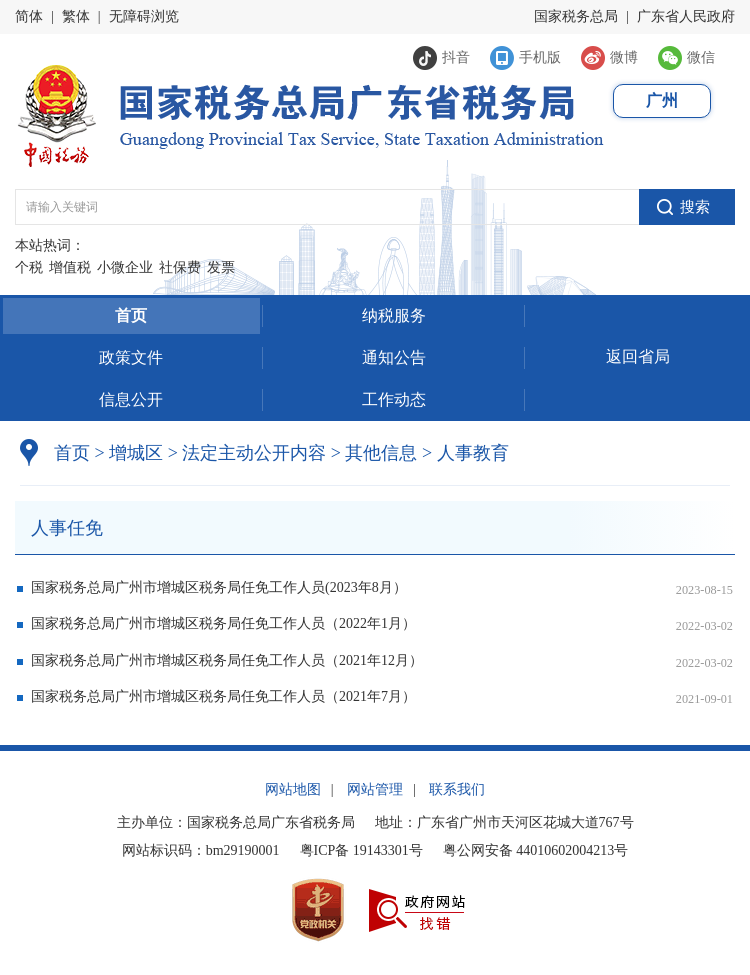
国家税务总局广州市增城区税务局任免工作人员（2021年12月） (227, 660)
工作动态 (394, 399)
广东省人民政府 (686, 16)
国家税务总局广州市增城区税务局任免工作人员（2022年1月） (223, 623)
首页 (131, 315)
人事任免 (67, 528)
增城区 (136, 453)
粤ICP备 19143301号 (361, 850)
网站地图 (293, 789)
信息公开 (131, 399)
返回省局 (638, 356)
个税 (29, 267)
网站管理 (375, 789)
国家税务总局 (576, 16)
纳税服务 (394, 315)
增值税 (70, 267)
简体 (29, 16)
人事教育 (465, 453)
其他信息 (374, 453)
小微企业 (125, 267)
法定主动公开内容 (254, 453)
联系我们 (457, 789)
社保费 (180, 267)
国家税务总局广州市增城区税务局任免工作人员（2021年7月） (223, 696)
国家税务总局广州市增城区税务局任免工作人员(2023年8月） (219, 587)
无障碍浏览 (144, 16)
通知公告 (394, 357)
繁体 (76, 16)
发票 (221, 267)
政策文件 (131, 357)
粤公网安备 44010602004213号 (536, 850)
